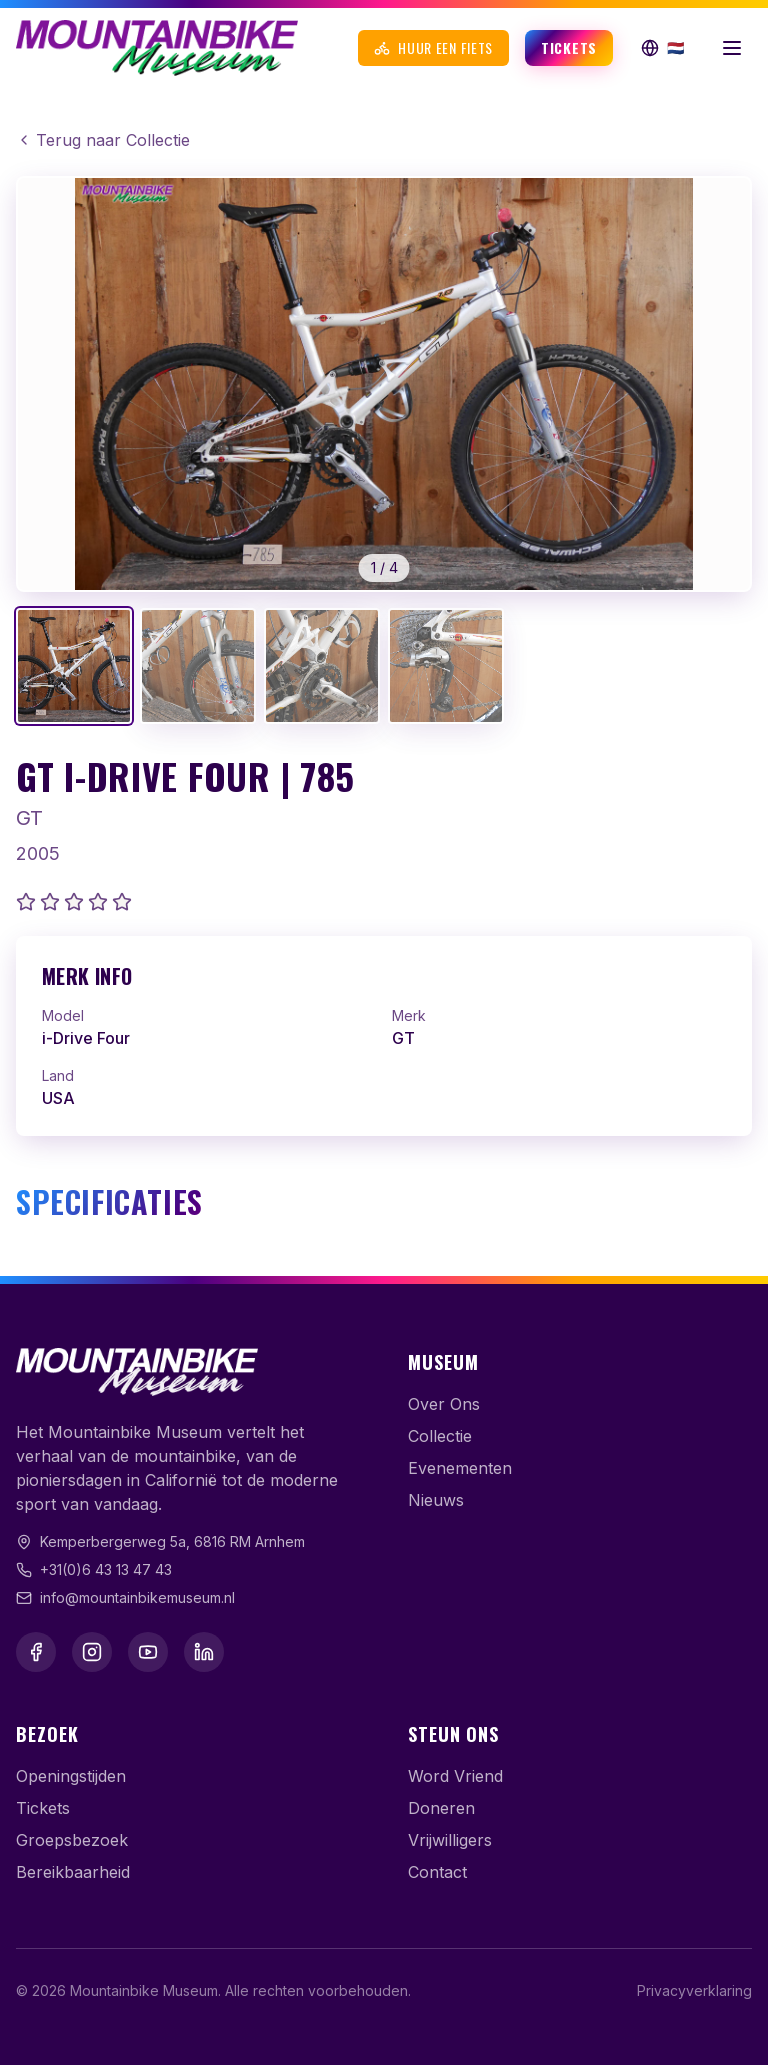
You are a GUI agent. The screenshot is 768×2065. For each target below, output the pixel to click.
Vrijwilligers (450, 1840)
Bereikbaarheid (73, 1872)
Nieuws (436, 1500)
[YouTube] (148, 1652)
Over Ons (444, 1404)
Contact (437, 1872)
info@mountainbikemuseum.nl (137, 1597)
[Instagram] (92, 1652)
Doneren (441, 1808)
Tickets (569, 47)
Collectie (440, 1436)
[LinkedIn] (204, 1652)
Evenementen (460, 1468)
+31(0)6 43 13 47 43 (106, 1569)
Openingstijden (71, 1776)
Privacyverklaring (694, 1990)
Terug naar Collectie (103, 140)
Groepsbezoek (72, 1840)
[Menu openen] (732, 48)
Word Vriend (455, 1776)
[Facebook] (36, 1652)
